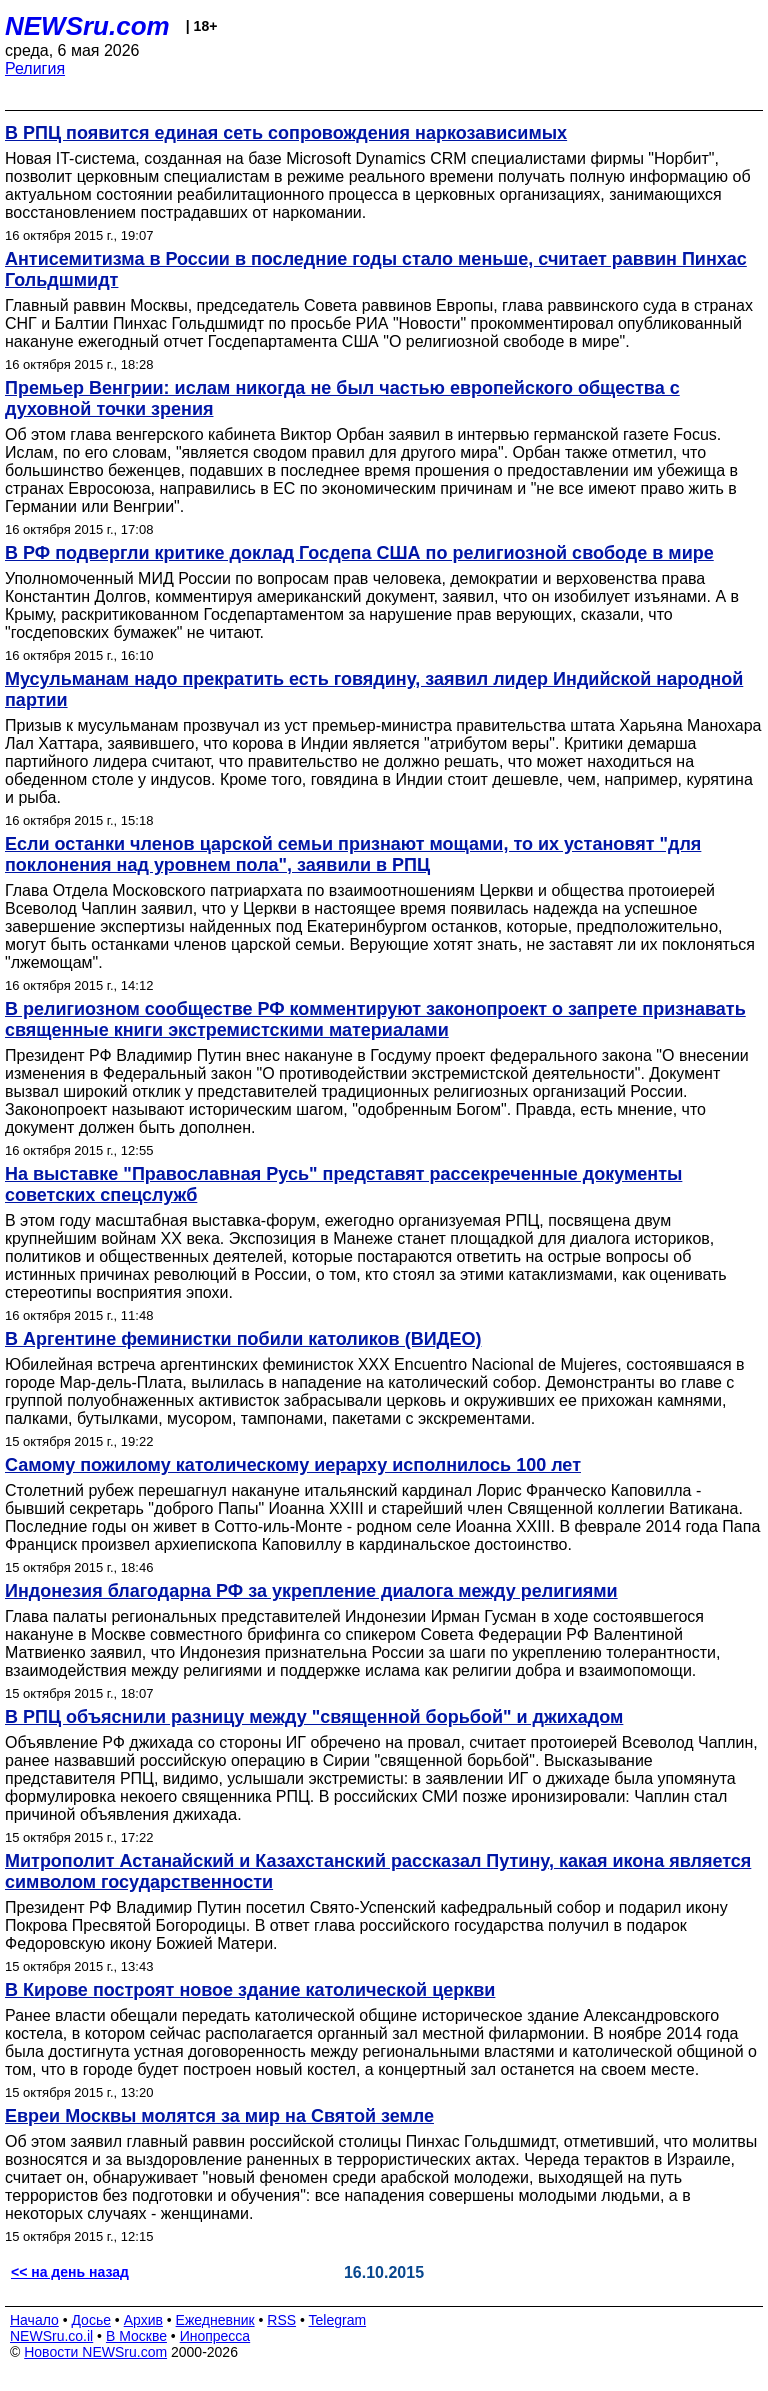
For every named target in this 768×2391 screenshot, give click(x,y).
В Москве (136, 2336)
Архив (143, 2320)
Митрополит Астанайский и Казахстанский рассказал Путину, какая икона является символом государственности (378, 1871)
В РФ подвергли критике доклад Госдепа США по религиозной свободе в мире (359, 553)
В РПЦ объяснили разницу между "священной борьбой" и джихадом (314, 1717)
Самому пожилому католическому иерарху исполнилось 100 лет (293, 1465)
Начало (34, 2320)
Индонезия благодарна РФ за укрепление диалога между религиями (311, 1591)
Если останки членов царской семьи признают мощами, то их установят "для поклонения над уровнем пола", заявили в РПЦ (353, 854)
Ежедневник (215, 2320)
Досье (91, 2320)
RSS (281, 2320)
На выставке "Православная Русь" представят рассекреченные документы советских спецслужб (343, 1184)
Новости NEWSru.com (95, 2352)
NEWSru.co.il (51, 2336)
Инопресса (215, 2336)
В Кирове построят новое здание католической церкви (250, 1990)
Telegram (338, 2320)
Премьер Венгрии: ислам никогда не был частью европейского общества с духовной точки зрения (342, 398)
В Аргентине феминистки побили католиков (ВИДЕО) (243, 1339)
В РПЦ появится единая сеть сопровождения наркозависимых (286, 133)
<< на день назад (70, 2272)
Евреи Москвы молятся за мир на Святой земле (219, 2116)
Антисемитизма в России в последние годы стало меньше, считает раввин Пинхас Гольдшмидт (376, 269)
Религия (35, 68)
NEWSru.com (87, 26)
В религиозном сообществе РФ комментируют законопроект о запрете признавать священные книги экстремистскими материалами (375, 1019)
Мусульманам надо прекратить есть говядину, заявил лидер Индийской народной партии (374, 689)
